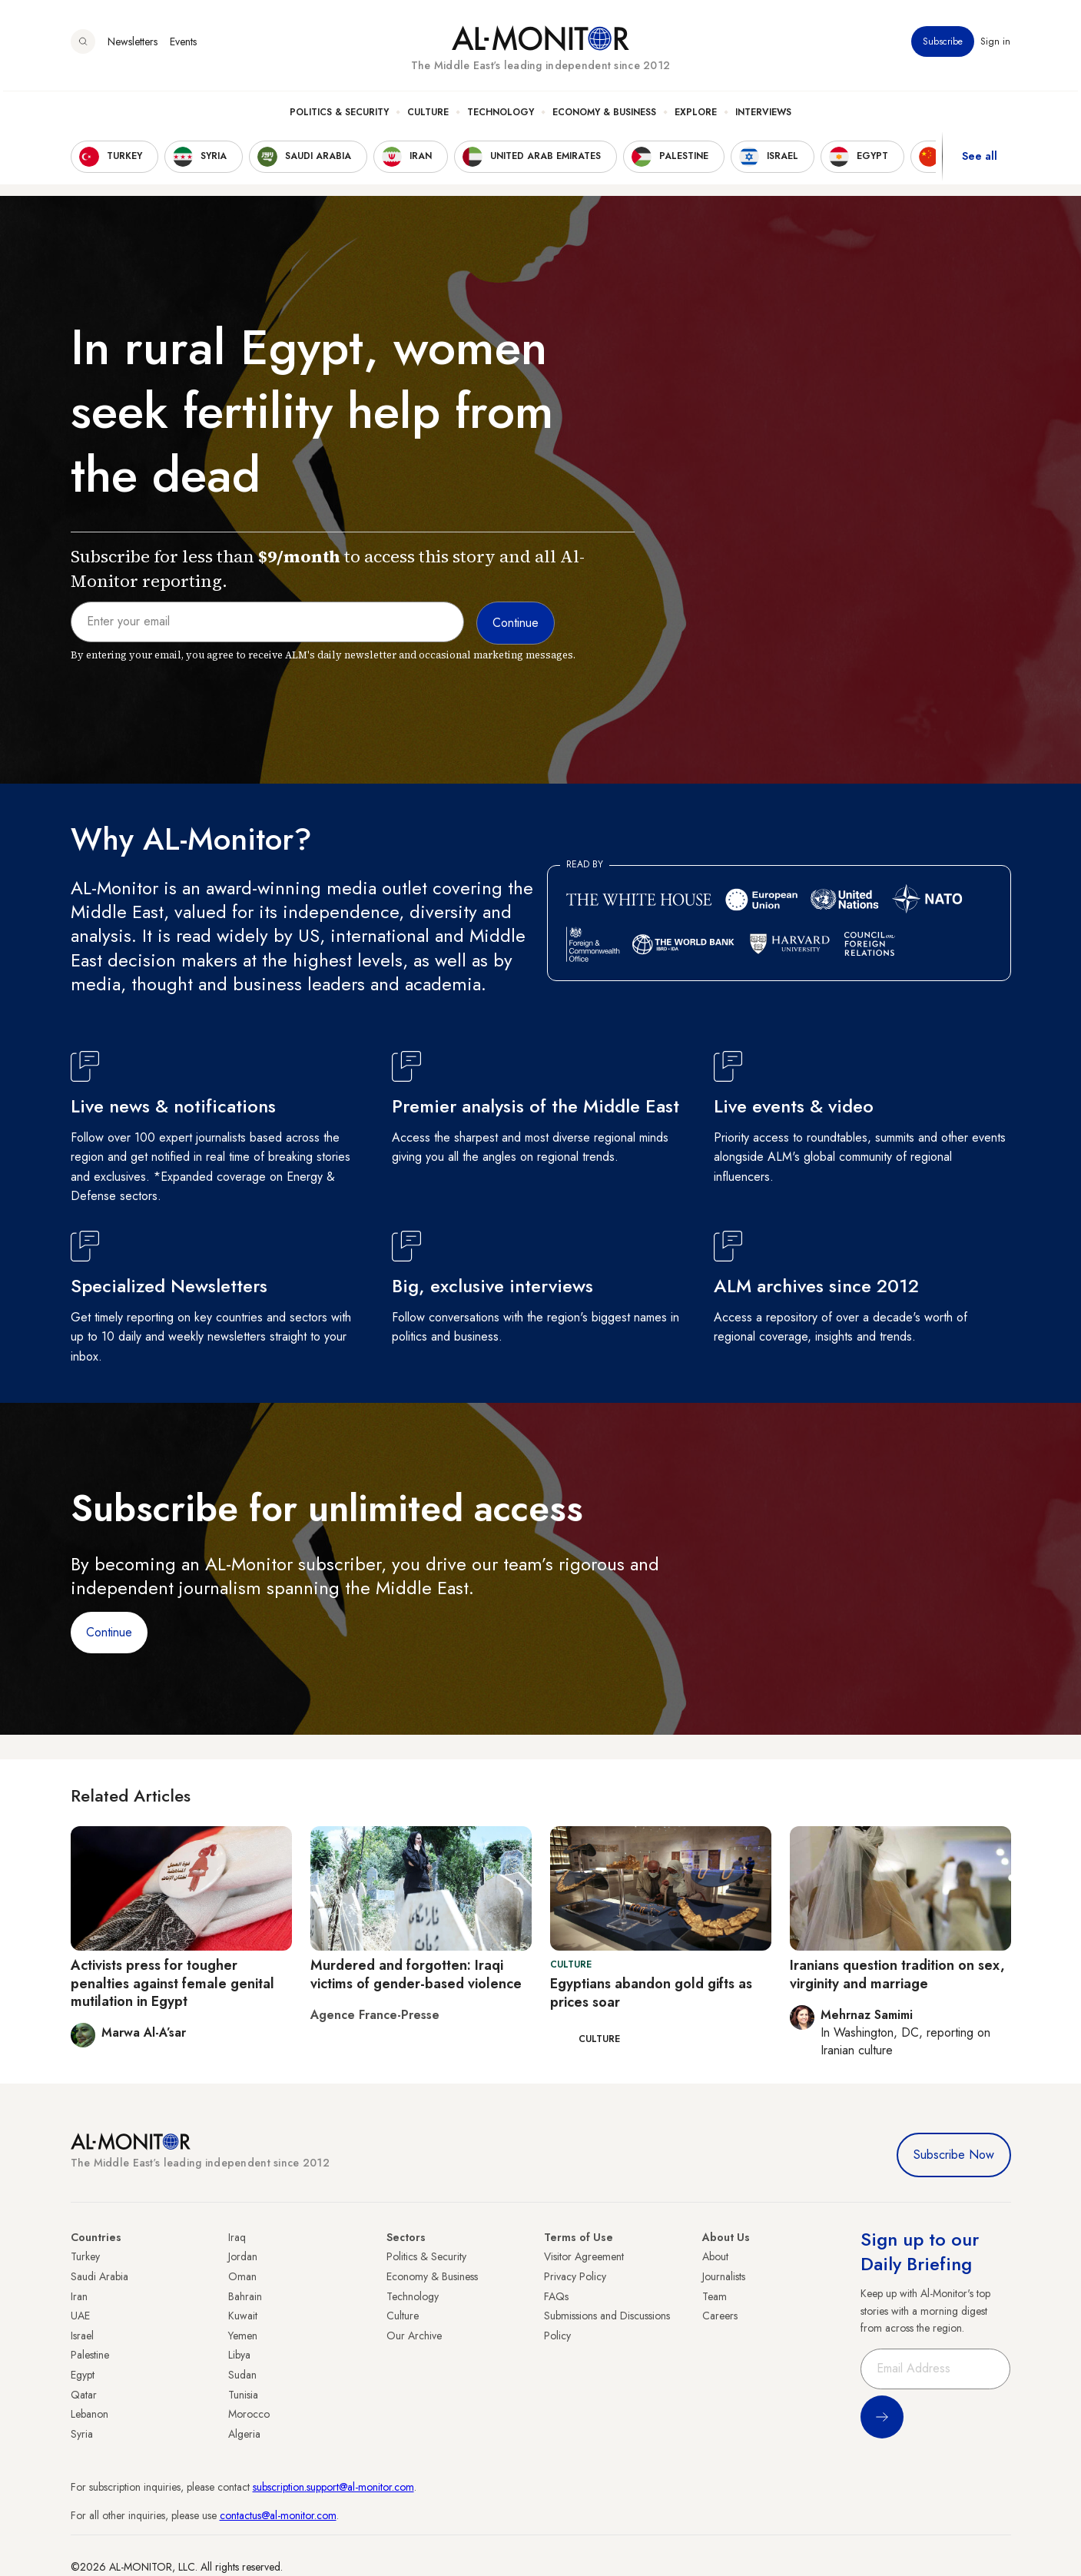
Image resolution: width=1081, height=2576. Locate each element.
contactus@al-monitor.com (278, 2515)
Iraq (237, 2237)
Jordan (242, 2256)
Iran (79, 2296)
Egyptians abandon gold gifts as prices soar (651, 1992)
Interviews (763, 116)
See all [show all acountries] (979, 160)
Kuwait (242, 2315)
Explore (696, 116)
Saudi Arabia (99, 2276)
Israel (82, 2335)
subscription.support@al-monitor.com (333, 2487)
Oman (242, 2276)
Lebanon (89, 2414)
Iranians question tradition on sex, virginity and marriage (897, 1974)
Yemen (242, 2335)
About (715, 2256)
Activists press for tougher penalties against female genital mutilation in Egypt (172, 1983)
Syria (82, 2434)
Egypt (83, 2374)
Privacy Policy (575, 2276)
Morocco (249, 2414)
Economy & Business (604, 116)
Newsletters (133, 45)
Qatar (84, 2394)
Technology (500, 116)
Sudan (242, 2374)
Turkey (85, 2256)
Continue (109, 1632)
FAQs (556, 2296)
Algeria (244, 2434)
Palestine (90, 2354)
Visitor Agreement (584, 2256)
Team (714, 2296)
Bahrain (245, 2296)
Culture (428, 116)
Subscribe (943, 45)
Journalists (723, 2276)
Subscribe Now (954, 2154)
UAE (80, 2315)
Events (183, 45)
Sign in (996, 45)
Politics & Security (339, 116)
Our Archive (414, 2335)
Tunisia (243, 2394)
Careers (720, 2315)
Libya (239, 2354)
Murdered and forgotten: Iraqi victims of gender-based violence (416, 1974)
